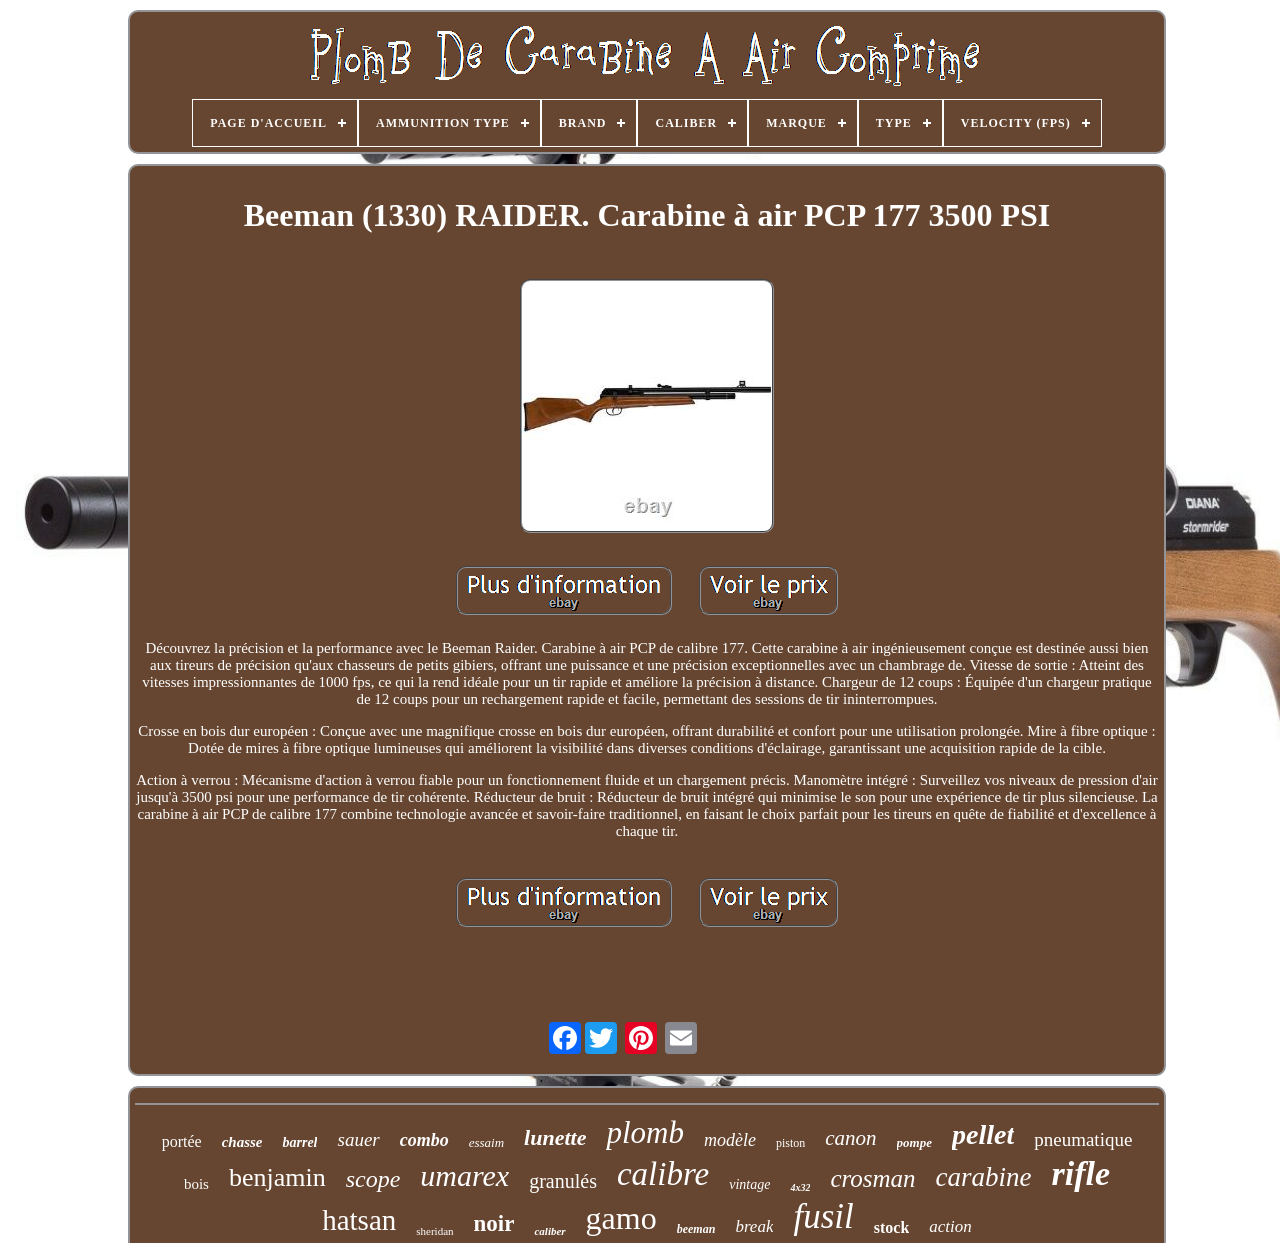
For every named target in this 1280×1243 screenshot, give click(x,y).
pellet (983, 1134)
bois (196, 1184)
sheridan (434, 1231)
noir (494, 1223)
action (950, 1226)
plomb (645, 1132)
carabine (984, 1177)
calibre (663, 1174)
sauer (358, 1139)
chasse (242, 1142)
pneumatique (1083, 1139)
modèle (730, 1140)
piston (790, 1143)
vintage (749, 1184)
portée (182, 1141)
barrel (299, 1142)
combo (424, 1140)
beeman (696, 1229)
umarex (464, 1175)
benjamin (277, 1177)
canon (850, 1138)
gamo (621, 1218)
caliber (549, 1231)
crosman (872, 1178)
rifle (1081, 1173)
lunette (555, 1137)
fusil (823, 1216)
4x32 (800, 1187)
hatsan (359, 1220)
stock (892, 1227)
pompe (914, 1142)
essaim (486, 1142)
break (754, 1226)
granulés (563, 1181)
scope (373, 1179)
